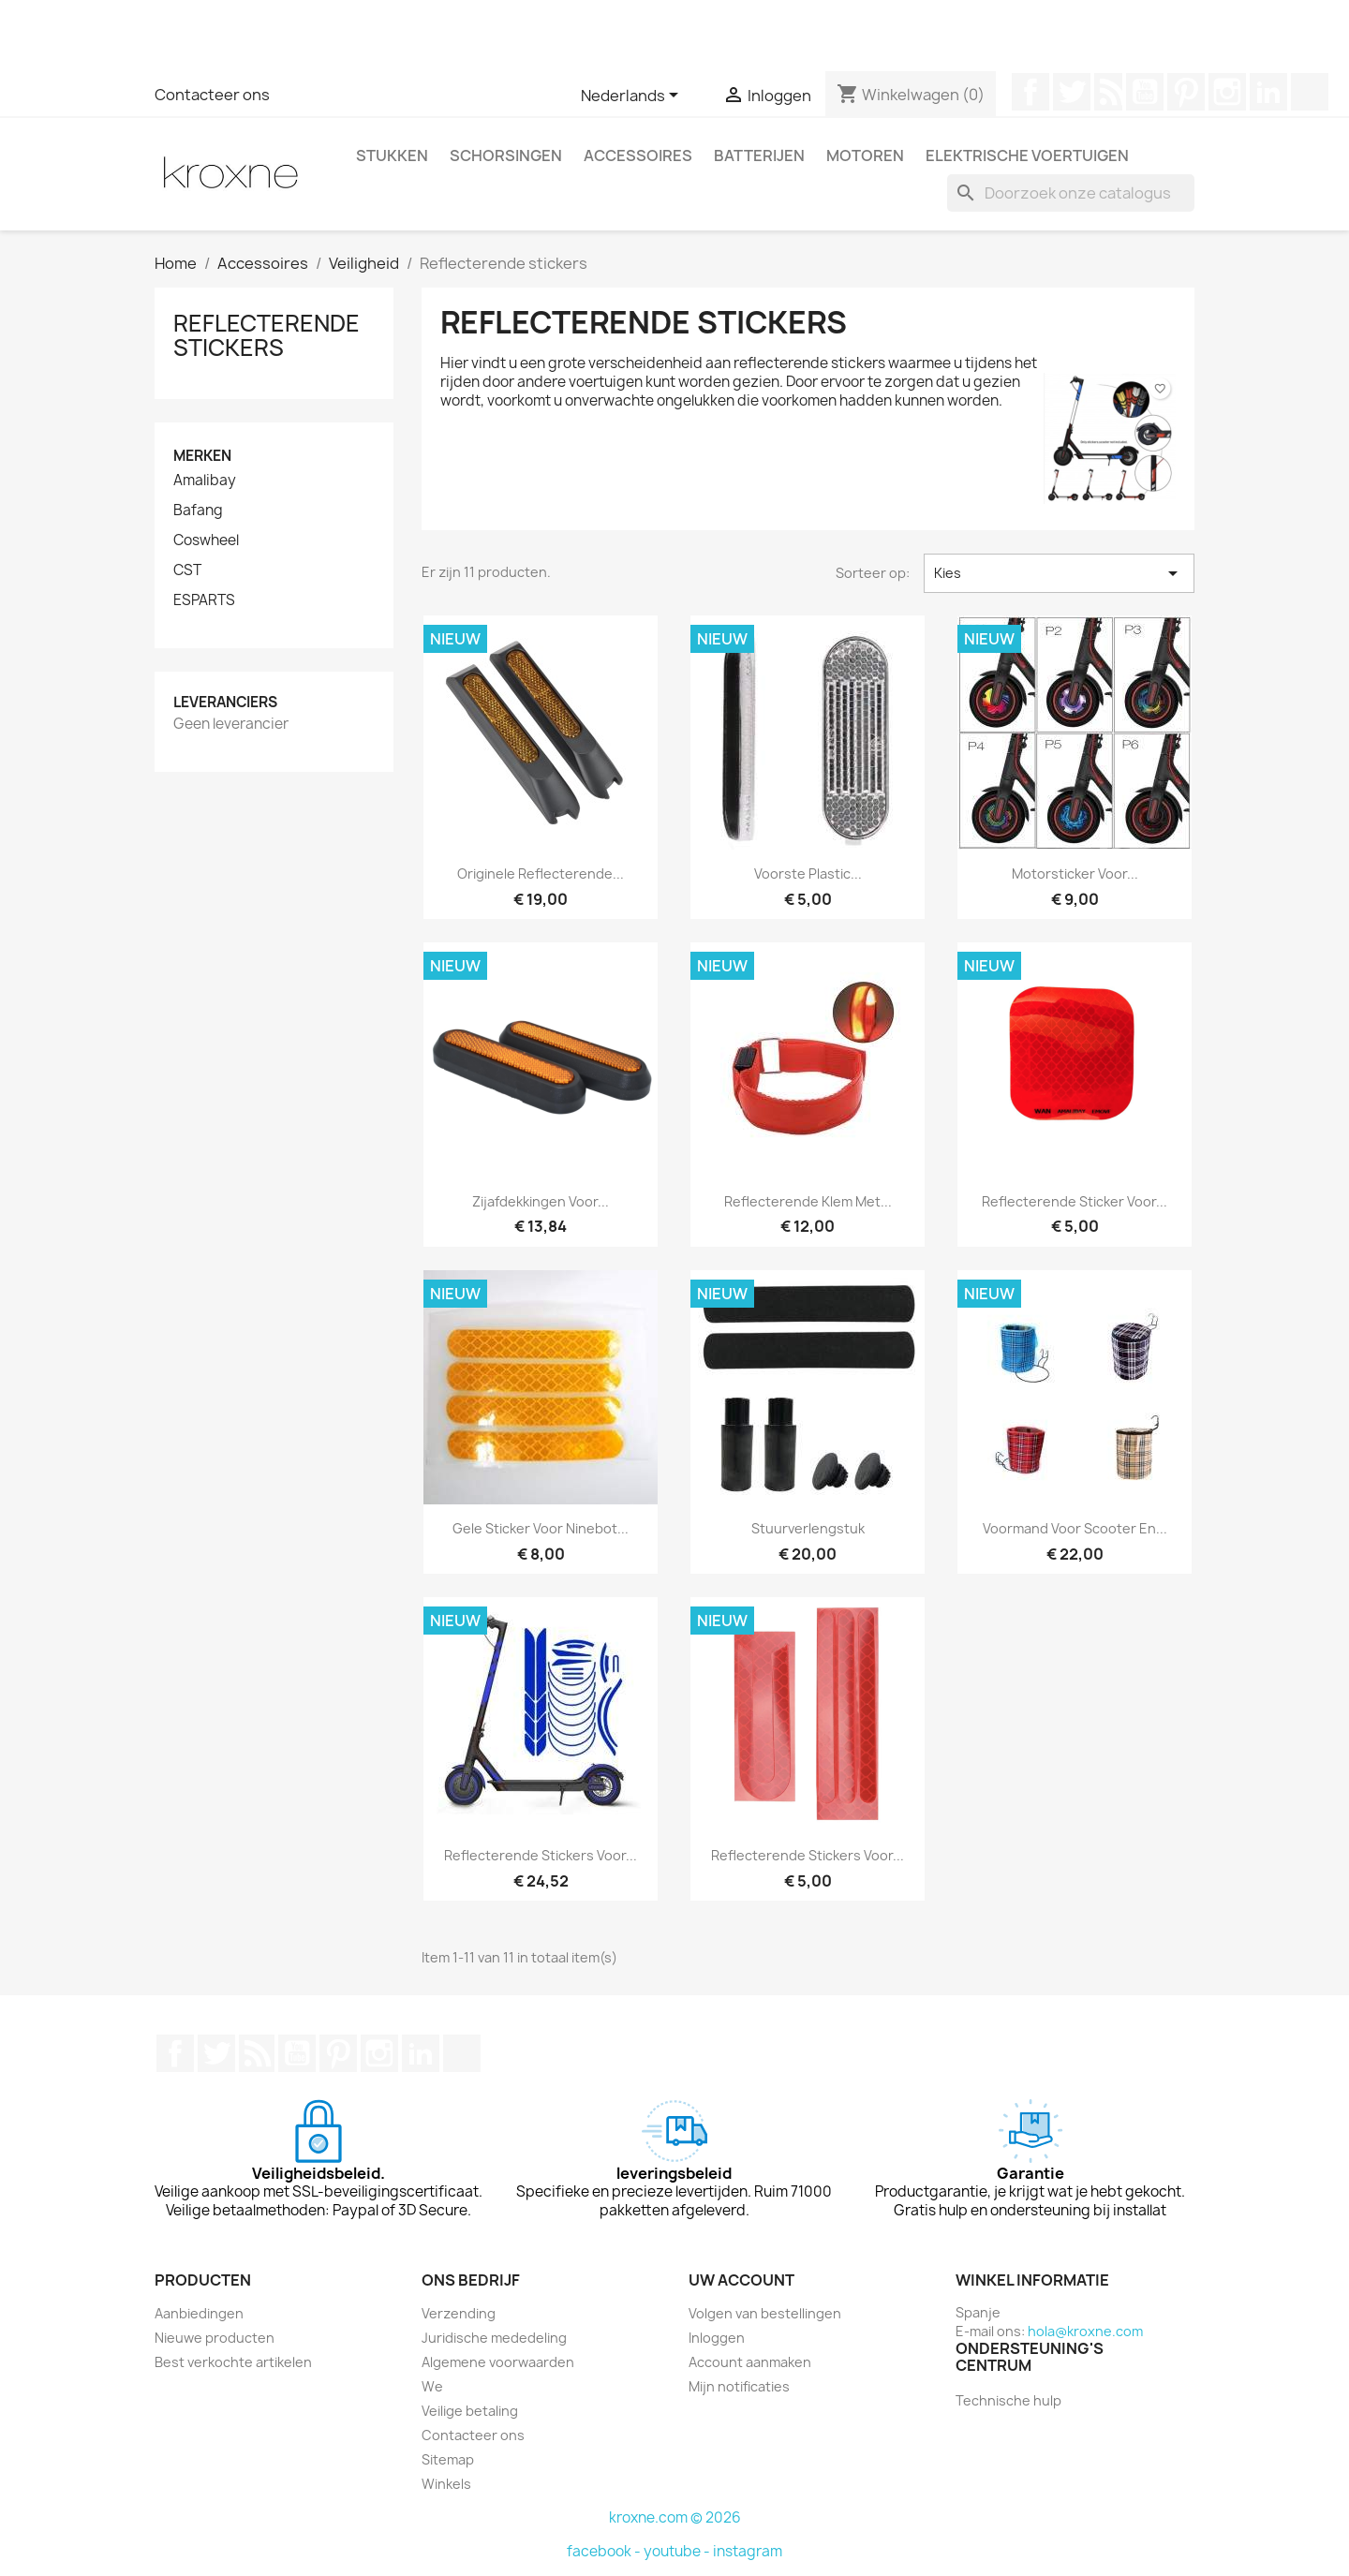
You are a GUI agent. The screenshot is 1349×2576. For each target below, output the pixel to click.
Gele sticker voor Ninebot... (540, 1528)
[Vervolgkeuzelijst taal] (633, 96)
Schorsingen (506, 155)
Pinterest (1186, 92)
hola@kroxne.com (1085, 2331)
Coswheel (206, 540)
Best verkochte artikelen (233, 2362)
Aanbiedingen (199, 2313)
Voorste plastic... (808, 873)
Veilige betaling (470, 2411)
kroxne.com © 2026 (675, 2517)
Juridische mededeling (494, 2338)
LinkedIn (1268, 92)
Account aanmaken (750, 2362)
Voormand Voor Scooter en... (1075, 1528)
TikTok (1309, 92)
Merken (202, 456)
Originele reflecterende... (540, 873)
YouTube (1145, 92)
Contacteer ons (212, 94)
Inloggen (717, 2338)
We (432, 2386)
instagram (747, 2551)
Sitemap (448, 2459)
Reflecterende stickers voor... (540, 1855)
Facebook (1030, 92)
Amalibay (204, 480)
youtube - (678, 2551)
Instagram (1227, 92)
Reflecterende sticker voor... (1074, 1201)
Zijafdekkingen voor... (540, 1201)
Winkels (446, 2484)
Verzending (459, 2313)
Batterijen (759, 155)
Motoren (865, 155)
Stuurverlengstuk (808, 1528)
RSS (1108, 92)
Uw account (741, 2280)
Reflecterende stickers (266, 335)
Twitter (1071, 92)
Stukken (392, 155)
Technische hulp (1008, 2400)
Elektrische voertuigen (1027, 155)
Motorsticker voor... (1075, 873)
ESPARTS (204, 600)
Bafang (198, 510)
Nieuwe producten (214, 2338)
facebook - (605, 2551)
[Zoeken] (1070, 193)
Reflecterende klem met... (808, 1201)
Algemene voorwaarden (498, 2362)
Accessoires (638, 155)
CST (187, 570)
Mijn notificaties (739, 2386)
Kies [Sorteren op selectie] (1059, 573)
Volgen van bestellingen (765, 2313)
